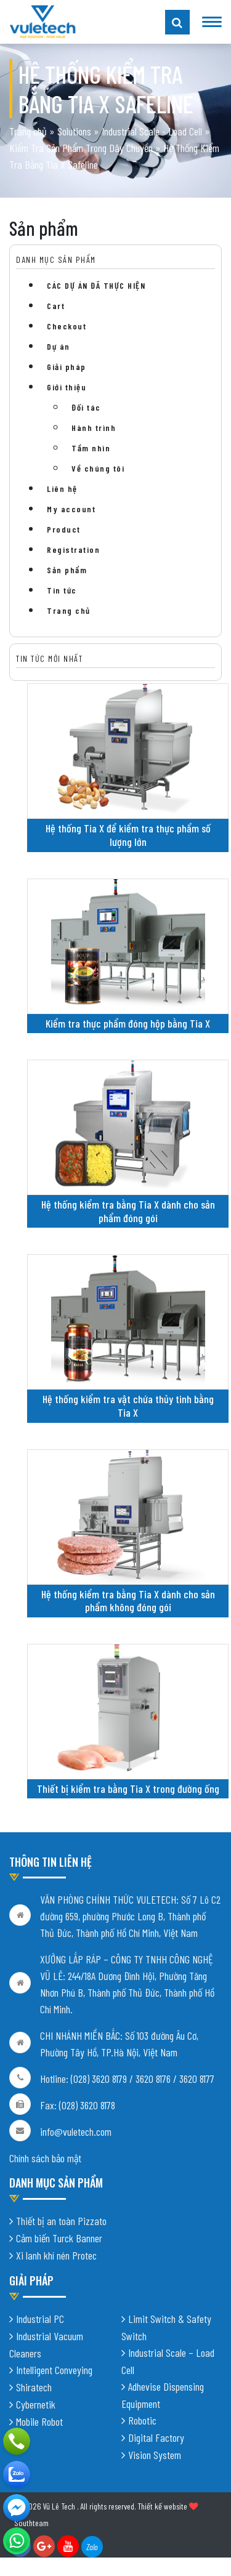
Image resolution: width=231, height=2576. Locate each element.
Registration (73, 549)
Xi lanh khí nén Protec (56, 2255)
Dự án (58, 346)
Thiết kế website (162, 2506)
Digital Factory (156, 2437)
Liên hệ (62, 488)
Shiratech (34, 2387)
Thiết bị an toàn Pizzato (61, 2221)
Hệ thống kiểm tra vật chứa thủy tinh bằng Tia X (128, 1405)
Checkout (66, 326)
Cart (56, 305)
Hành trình (93, 427)
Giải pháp (66, 366)
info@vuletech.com (75, 2131)
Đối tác (86, 407)
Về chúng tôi (97, 468)
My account (71, 509)
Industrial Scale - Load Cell (152, 131)
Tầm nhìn (90, 448)
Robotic (142, 2420)
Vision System (154, 2454)
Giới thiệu (66, 387)
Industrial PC (40, 2318)
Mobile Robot (39, 2421)
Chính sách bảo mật (45, 2158)
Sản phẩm (67, 570)
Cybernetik (35, 2404)
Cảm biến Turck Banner (59, 2238)
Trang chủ (28, 131)
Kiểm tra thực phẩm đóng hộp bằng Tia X (128, 1023)
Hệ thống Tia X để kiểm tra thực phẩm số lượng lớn (128, 834)
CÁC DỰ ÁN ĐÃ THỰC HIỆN (96, 285)
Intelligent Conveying (54, 2370)
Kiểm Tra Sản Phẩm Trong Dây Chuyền (81, 148)
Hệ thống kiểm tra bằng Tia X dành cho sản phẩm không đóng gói (128, 1600)
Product (64, 529)
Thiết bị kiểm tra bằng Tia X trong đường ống (128, 1788)
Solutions (74, 131)
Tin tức (62, 590)
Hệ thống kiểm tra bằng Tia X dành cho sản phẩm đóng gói (128, 1211)
